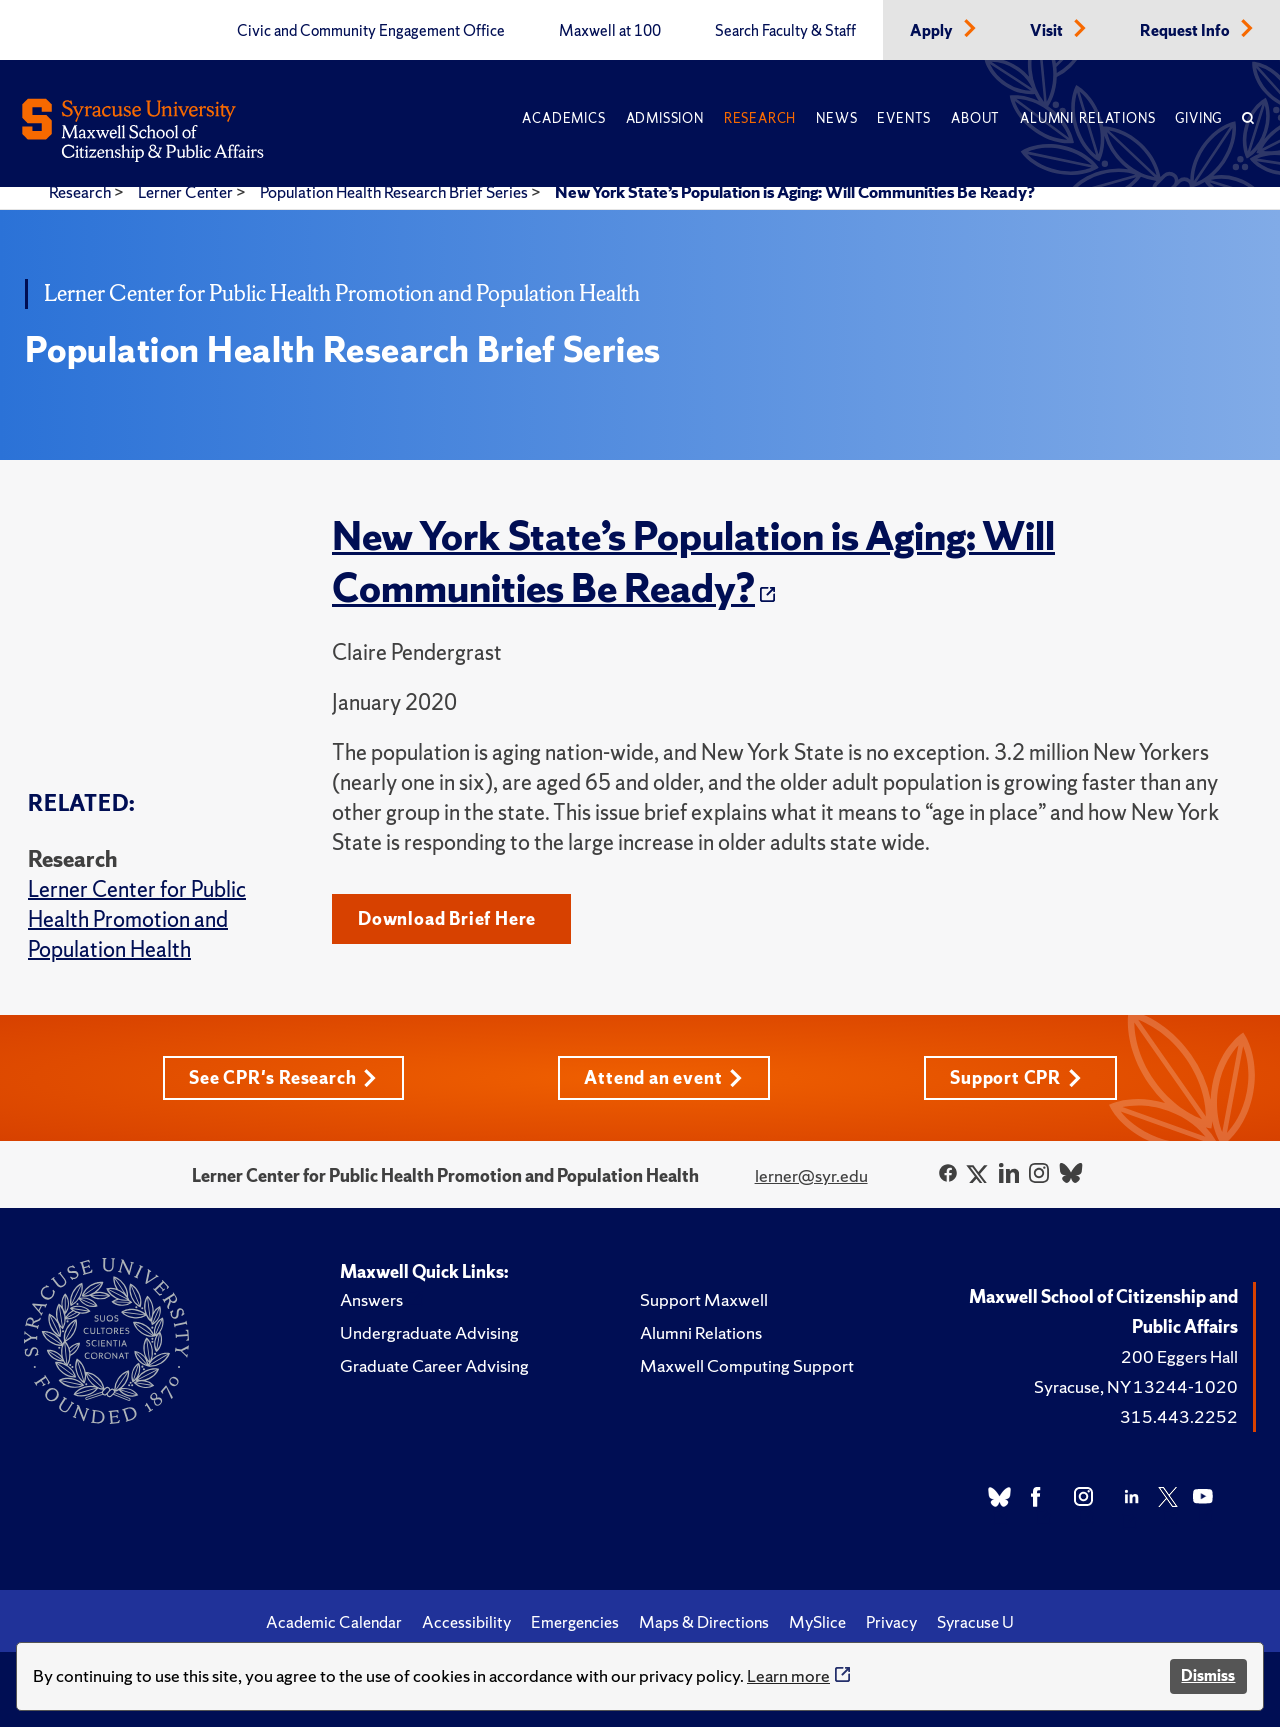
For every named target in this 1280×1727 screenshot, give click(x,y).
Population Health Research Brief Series (395, 192)
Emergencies (575, 1622)
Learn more (788, 1675)
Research (760, 118)
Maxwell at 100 (610, 31)
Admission (665, 118)
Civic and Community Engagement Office (371, 31)
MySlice (817, 1622)
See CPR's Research (283, 1077)
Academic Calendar (334, 1622)
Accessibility (466, 1622)
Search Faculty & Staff (785, 31)
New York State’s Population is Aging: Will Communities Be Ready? (795, 192)
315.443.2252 (1179, 1416)
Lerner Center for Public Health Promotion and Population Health (137, 919)
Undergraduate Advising (429, 1332)
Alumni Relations (1087, 118)
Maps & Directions (704, 1622)
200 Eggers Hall (1179, 1356)
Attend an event (663, 1077)
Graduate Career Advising (434, 1365)
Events (904, 118)
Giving (1198, 118)
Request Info (1186, 31)
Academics (563, 118)
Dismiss (1208, 1675)
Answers (371, 1299)
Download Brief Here (447, 918)
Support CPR (1016, 1077)
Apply (933, 31)
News (836, 118)
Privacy (891, 1622)
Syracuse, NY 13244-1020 (1136, 1386)
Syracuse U (975, 1622)
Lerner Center (187, 192)
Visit (1048, 31)
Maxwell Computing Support (747, 1365)
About (975, 118)
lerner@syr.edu (811, 1175)
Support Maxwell (704, 1299)
